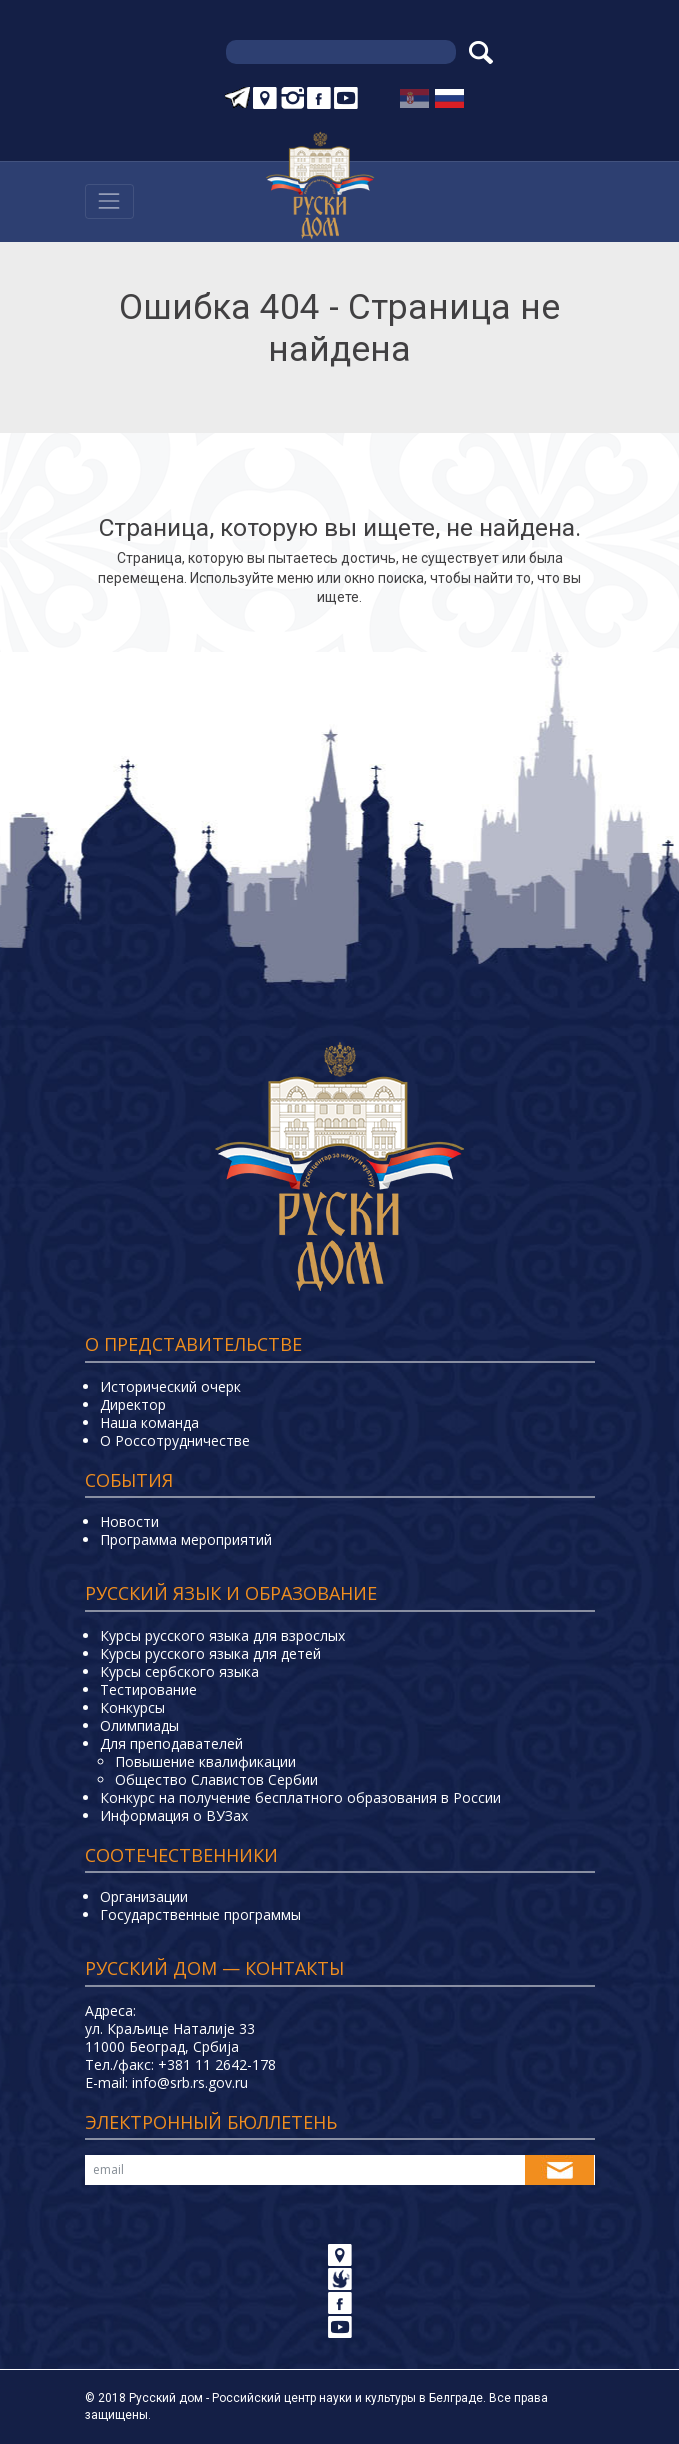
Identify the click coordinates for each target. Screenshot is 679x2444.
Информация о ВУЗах (174, 1815)
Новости (129, 1521)
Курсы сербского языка (179, 1671)
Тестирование (148, 1689)
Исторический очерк (170, 1386)
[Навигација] (109, 201)
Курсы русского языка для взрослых (222, 1635)
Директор (133, 1404)
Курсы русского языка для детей (210, 1653)
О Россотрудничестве (175, 1440)
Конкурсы (132, 1707)
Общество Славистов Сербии (216, 1779)
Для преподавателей (171, 1743)
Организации (144, 1896)
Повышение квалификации (205, 1761)
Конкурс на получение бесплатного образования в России (300, 1797)
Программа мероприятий (186, 1539)
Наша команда (149, 1422)
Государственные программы (200, 1914)
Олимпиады (139, 1725)
